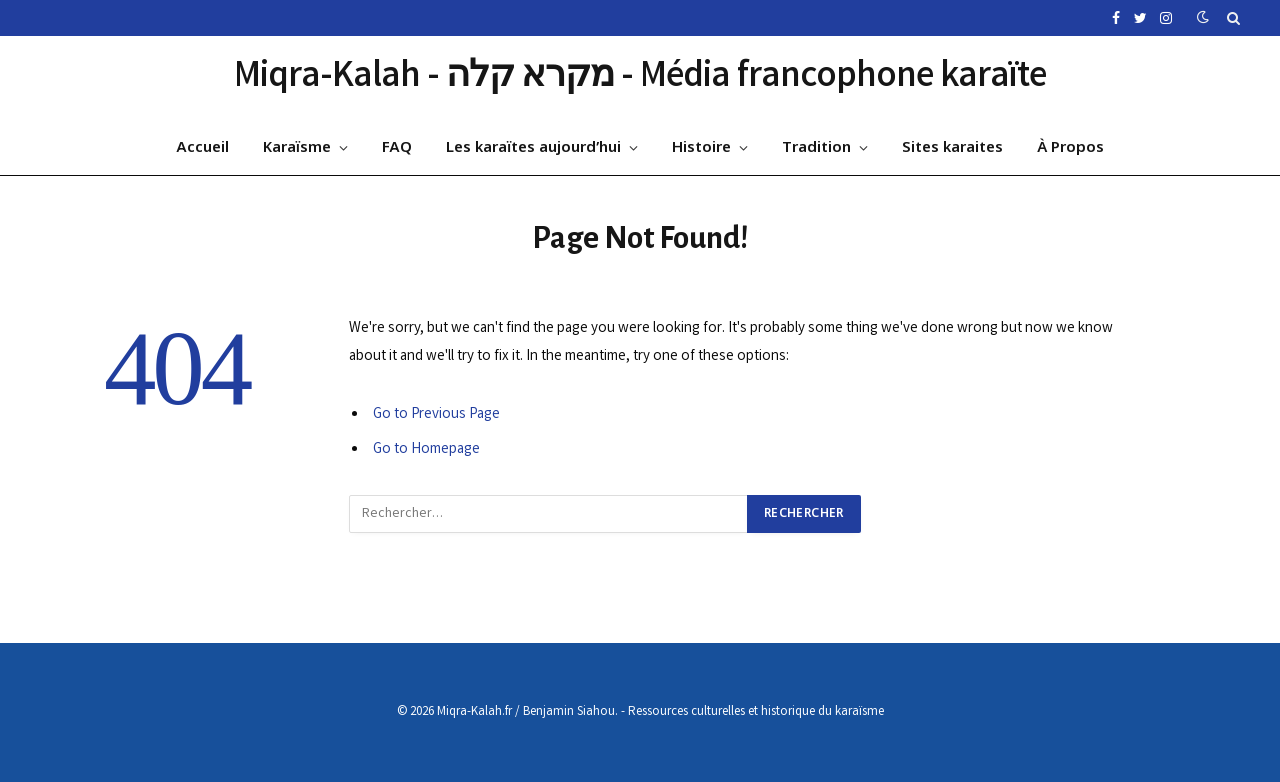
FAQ (397, 148)
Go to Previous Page (436, 415)
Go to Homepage (426, 450)
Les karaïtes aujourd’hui (533, 148)
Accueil (202, 148)
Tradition (816, 148)
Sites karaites (952, 148)
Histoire (701, 148)
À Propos (1070, 148)
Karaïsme (297, 148)
